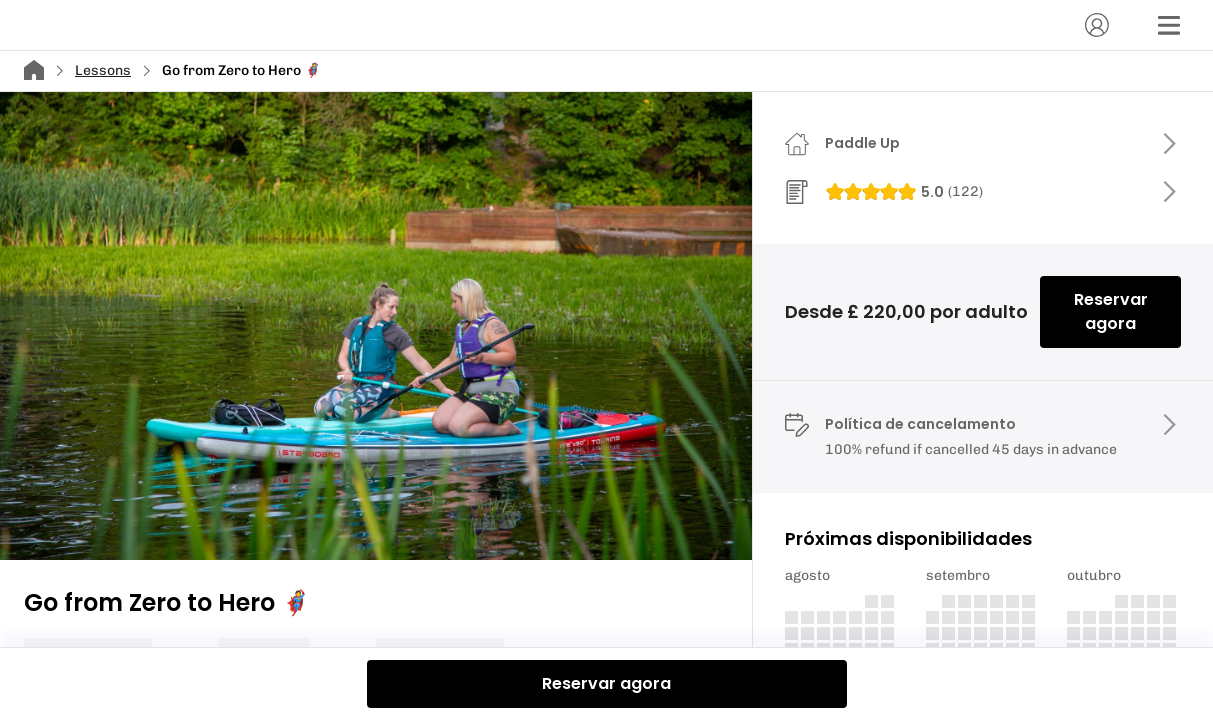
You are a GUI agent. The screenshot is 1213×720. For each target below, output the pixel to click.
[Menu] (1169, 25)
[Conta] (1097, 25)
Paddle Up (862, 143)
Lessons (103, 70)
